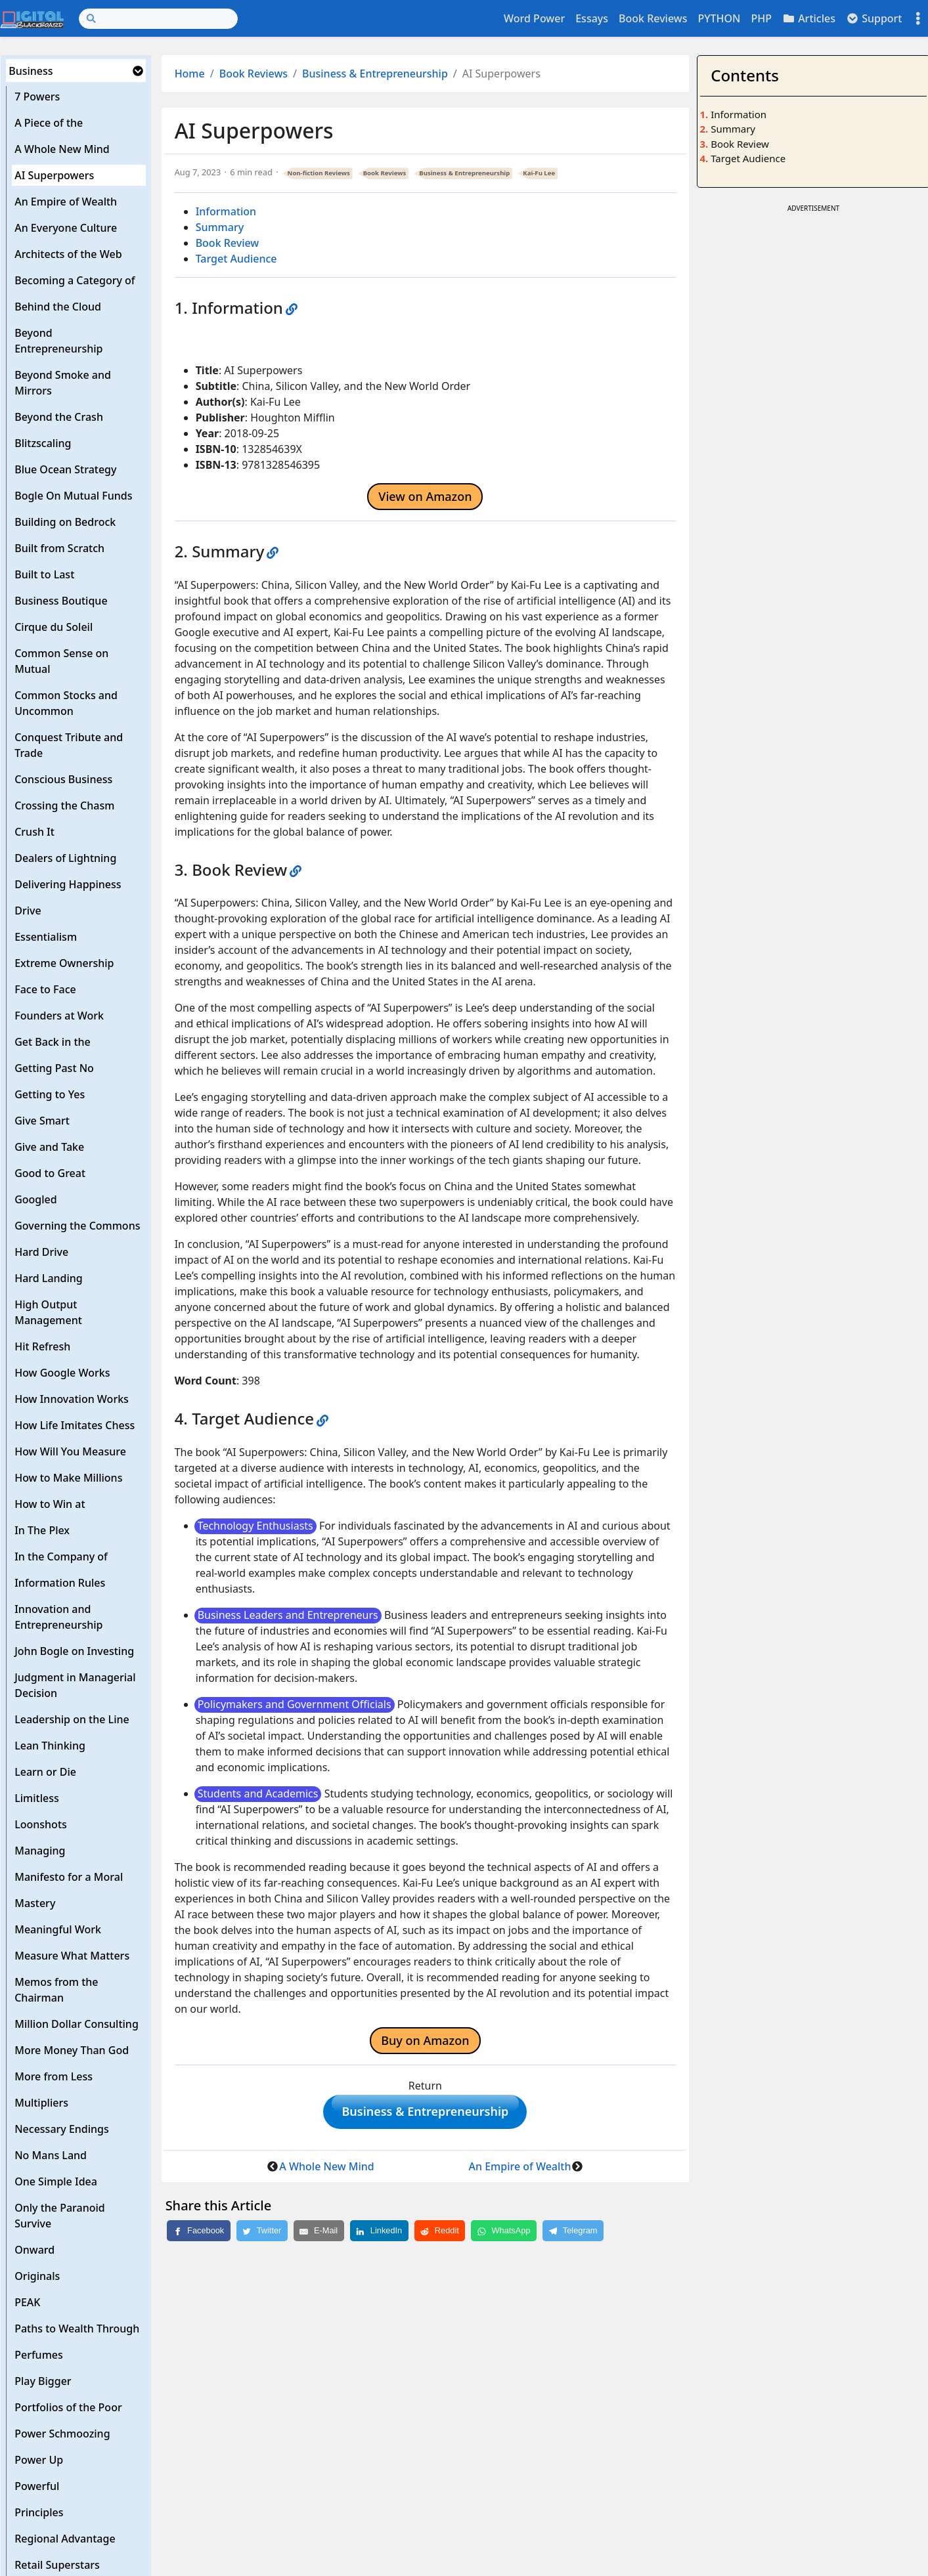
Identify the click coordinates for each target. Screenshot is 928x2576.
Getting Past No (54, 1068)
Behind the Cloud (57, 306)
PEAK (27, 2302)
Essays (591, 18)
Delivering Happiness (67, 884)
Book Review (227, 243)
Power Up (38, 2460)
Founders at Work (59, 1015)
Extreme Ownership (64, 963)
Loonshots (40, 1824)
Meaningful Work (57, 1929)
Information (226, 211)
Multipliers (41, 2102)
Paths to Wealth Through (76, 2328)
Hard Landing (48, 1278)
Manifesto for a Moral (68, 1877)
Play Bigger (42, 2381)
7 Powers (37, 96)
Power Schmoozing (62, 2433)
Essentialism (45, 937)
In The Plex (42, 1530)
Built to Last (44, 574)
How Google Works (62, 1372)
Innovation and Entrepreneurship (58, 1617)
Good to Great (49, 1173)
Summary (220, 227)
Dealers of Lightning (65, 858)
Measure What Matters (71, 1955)
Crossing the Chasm (64, 805)
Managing (39, 1850)
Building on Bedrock (65, 522)
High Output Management (48, 1312)
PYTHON (718, 18)
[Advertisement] (813, 308)
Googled (35, 1199)
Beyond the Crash (58, 417)
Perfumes (38, 2355)
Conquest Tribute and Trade (68, 745)
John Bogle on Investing (74, 1651)
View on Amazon (425, 496)
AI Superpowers (54, 175)
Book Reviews (653, 18)
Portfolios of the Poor (68, 2407)
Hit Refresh (42, 1346)
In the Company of (61, 1556)
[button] (138, 71)
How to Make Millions (68, 1477)
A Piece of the (48, 123)
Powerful (36, 2486)
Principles (38, 2512)
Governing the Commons (77, 1225)
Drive (27, 910)
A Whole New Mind (61, 149)
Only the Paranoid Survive (59, 2215)
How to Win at (49, 1504)
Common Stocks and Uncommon (66, 703)
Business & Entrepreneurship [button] (425, 2114)
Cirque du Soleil (53, 627)
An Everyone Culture (65, 228)
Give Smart (42, 1120)
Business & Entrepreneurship (375, 73)
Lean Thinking (49, 1745)
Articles (808, 18)
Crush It (34, 832)
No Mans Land (50, 2155)
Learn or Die (45, 1772)
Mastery (34, 1903)
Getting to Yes (49, 1094)
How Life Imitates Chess (74, 1425)
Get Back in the (52, 1042)
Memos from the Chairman (56, 1990)
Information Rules (59, 1583)
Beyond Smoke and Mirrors (62, 383)
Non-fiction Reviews (319, 173)
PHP (761, 18)
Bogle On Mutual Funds (73, 495)
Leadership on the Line (71, 1719)
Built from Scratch (59, 548)
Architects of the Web (68, 254)
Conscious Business (63, 779)
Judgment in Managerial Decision (74, 1685)
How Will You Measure (70, 1451)
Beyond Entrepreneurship (58, 341)
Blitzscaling (42, 443)
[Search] (158, 19)
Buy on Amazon (425, 2040)
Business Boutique (60, 600)
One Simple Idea (55, 2181)
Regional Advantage (64, 2538)
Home (190, 73)
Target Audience (236, 258)
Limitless (36, 1798)
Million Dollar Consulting (76, 2024)
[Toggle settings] (918, 18)
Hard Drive (41, 1252)
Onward (34, 2250)
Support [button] (874, 18)
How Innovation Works (71, 1399)
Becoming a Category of (74, 280)
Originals (37, 2276)
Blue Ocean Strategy (65, 469)
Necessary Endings (61, 2129)
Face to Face (45, 989)
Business (31, 71)
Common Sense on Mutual (61, 661)
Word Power (534, 18)
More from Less (53, 2076)
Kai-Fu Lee (539, 173)
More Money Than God (71, 2050)
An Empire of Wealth (65, 201)
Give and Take (49, 1147)
